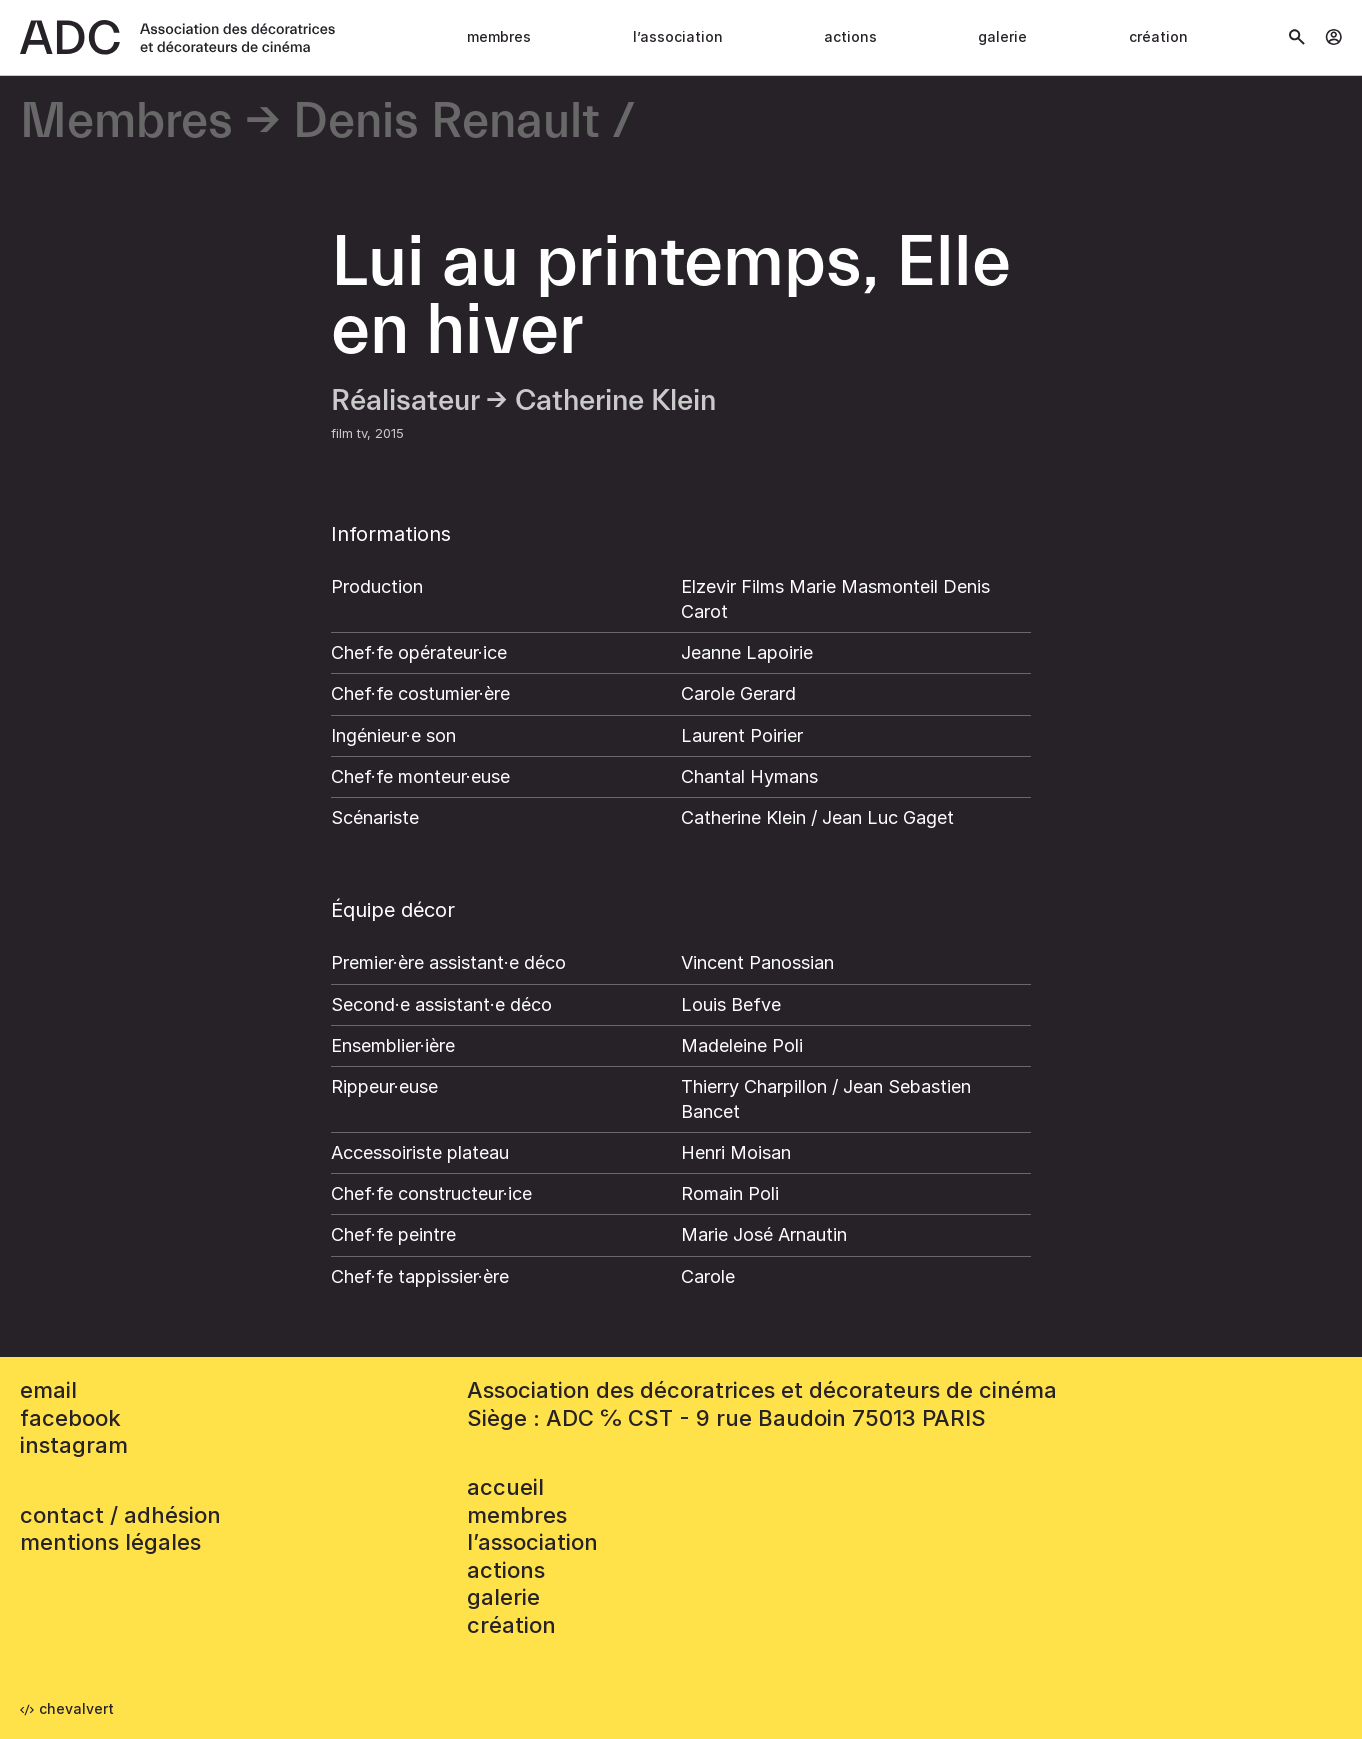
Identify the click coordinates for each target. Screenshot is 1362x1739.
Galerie (1002, 36)
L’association (678, 36)
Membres (499, 36)
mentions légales (110, 1542)
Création (1158, 36)
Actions (850, 36)
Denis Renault (446, 122)
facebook (70, 1418)
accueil (505, 1487)
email (48, 1390)
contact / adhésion (120, 1515)
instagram (74, 1445)
